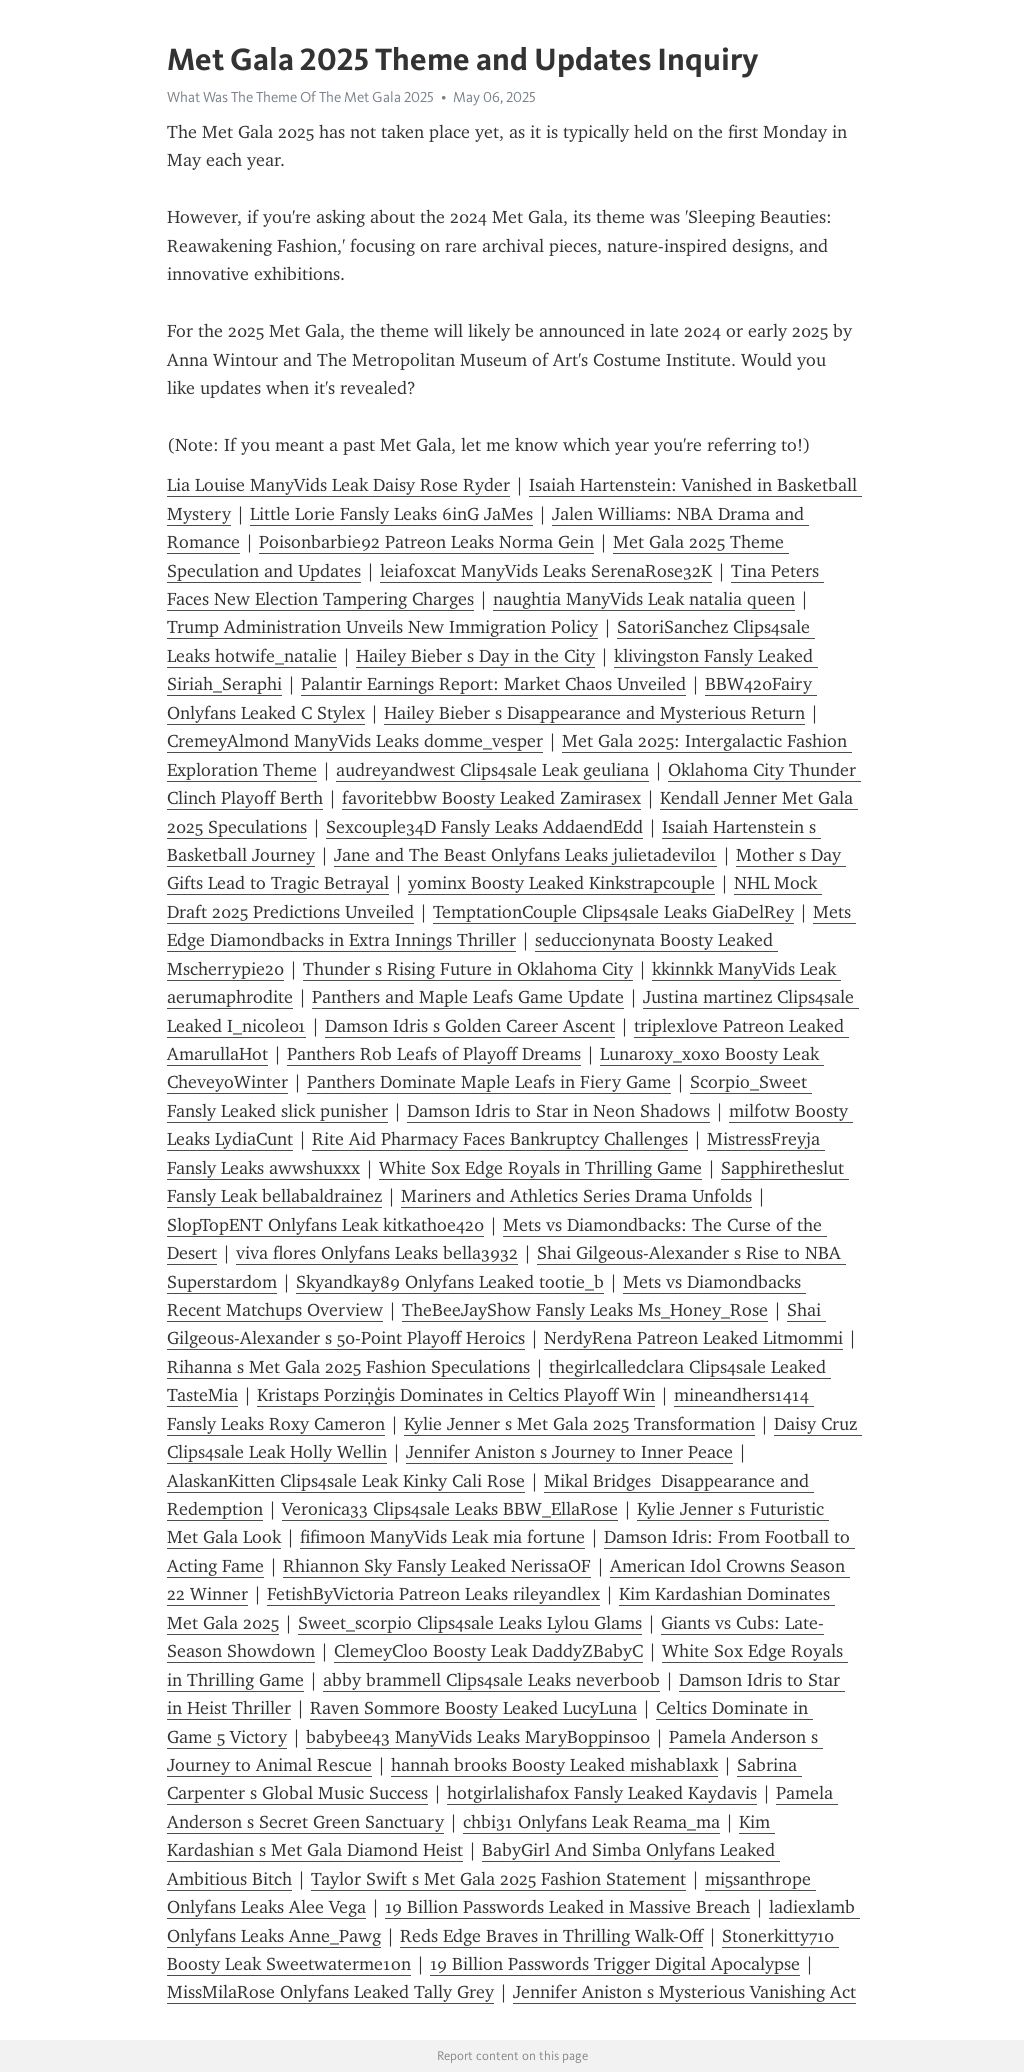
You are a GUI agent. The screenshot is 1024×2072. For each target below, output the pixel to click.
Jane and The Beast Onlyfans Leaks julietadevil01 (525, 855)
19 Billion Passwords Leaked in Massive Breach (567, 1907)
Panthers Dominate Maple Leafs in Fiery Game (489, 1082)
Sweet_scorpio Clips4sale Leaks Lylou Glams (470, 1623)
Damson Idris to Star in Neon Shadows (558, 1111)
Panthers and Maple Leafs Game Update (468, 997)
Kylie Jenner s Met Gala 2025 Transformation (579, 1424)
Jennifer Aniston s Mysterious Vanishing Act (684, 1992)
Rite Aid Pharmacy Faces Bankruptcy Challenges (500, 1139)
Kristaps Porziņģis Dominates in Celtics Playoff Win (456, 1395)
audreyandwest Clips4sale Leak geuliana (492, 770)
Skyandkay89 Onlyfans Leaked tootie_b (450, 1282)
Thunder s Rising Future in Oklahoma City (468, 969)
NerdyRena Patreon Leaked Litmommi (693, 1338)
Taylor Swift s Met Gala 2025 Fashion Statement (498, 1879)
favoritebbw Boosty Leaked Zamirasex (491, 798)
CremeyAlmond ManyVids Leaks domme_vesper (355, 741)
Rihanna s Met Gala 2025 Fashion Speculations (348, 1367)
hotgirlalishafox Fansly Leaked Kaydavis (602, 1793)
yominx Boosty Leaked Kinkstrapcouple (561, 883)
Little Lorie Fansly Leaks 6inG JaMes (391, 514)
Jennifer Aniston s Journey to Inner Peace (569, 1452)
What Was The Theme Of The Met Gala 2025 (300, 97)
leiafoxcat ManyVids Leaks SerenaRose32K (546, 571)
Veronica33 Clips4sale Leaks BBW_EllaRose (450, 1509)
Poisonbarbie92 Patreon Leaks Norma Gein (426, 542)
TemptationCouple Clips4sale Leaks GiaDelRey (613, 912)
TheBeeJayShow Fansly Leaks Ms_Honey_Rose (585, 1310)
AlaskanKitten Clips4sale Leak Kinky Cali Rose (346, 1481)
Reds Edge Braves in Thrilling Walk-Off (551, 1936)
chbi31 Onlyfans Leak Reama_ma (591, 1822)
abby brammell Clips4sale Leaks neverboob (491, 1680)
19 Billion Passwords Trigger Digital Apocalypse (615, 1964)
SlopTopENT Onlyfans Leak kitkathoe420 (325, 1225)
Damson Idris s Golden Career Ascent (470, 1026)
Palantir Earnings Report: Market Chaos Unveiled (493, 684)
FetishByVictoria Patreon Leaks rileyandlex (433, 1594)
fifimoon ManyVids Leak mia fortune (442, 1537)
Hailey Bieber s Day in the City (475, 656)
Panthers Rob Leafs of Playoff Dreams (434, 1054)
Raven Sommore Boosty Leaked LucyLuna (473, 1708)
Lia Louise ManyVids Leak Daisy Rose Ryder (338, 485)
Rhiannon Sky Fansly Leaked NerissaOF (437, 1566)
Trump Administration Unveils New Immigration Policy (382, 627)
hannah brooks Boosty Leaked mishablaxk (554, 1765)
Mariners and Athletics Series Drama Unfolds (576, 1196)
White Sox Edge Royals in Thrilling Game (540, 1168)
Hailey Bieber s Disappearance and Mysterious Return (594, 713)
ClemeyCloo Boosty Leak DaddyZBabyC (488, 1651)
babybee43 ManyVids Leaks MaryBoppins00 (478, 1737)
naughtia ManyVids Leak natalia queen (644, 599)
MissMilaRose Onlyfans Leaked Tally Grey (330, 1992)
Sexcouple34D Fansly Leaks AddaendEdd (484, 827)
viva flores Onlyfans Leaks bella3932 (377, 1253)
